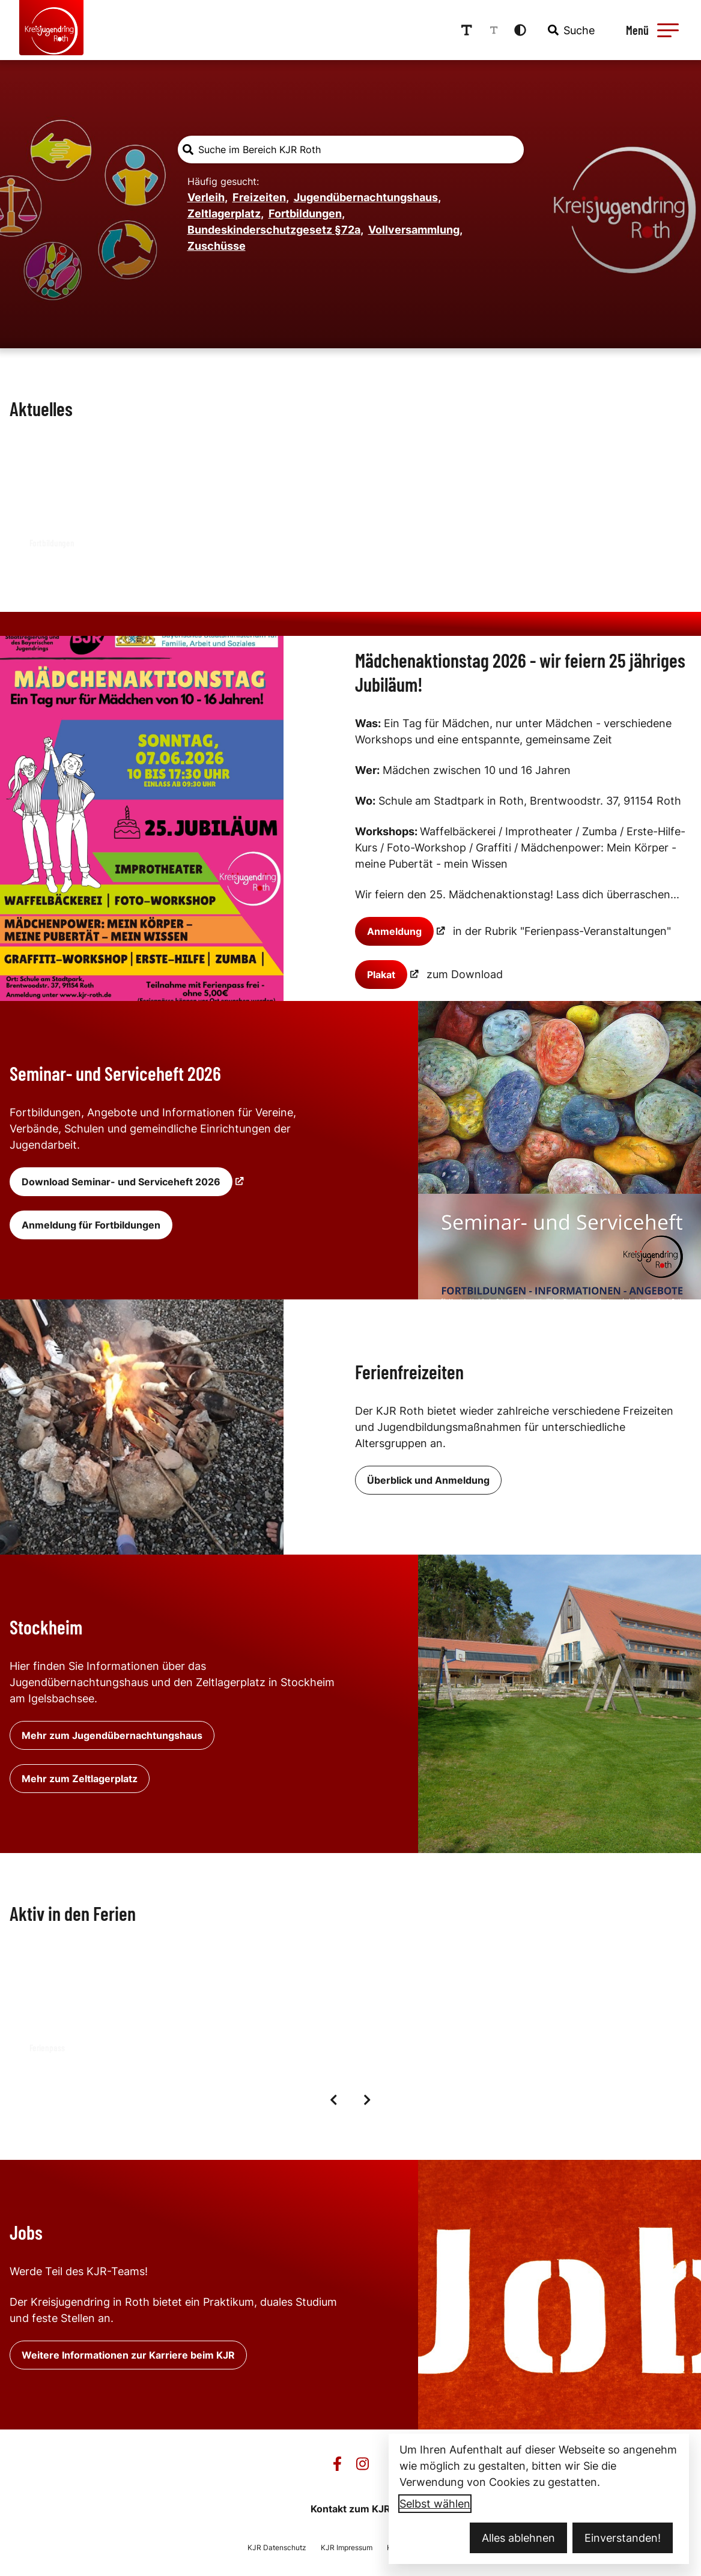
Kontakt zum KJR (350, 2508)
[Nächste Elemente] (368, 2099)
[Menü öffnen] (658, 29)
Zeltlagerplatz (225, 212)
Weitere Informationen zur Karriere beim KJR (128, 2354)
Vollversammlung (415, 228)
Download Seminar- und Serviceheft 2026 (121, 1181)
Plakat (381, 973)
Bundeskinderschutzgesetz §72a (275, 228)
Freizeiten (260, 196)
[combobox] (578, 29)
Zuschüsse (216, 244)
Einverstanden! (622, 2538)
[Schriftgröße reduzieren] (502, 29)
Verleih (207, 196)
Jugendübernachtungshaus (367, 196)
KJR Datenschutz (276, 2546)
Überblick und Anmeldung (428, 1479)
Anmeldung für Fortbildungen (91, 1224)
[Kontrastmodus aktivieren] (528, 29)
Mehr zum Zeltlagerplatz (80, 1777)
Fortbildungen (307, 212)
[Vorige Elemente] (334, 2099)
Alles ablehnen (518, 2538)
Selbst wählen (434, 2503)
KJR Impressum (346, 2546)
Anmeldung (394, 930)
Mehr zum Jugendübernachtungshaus (112, 1734)
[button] (675, 29)
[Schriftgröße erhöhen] (475, 29)
